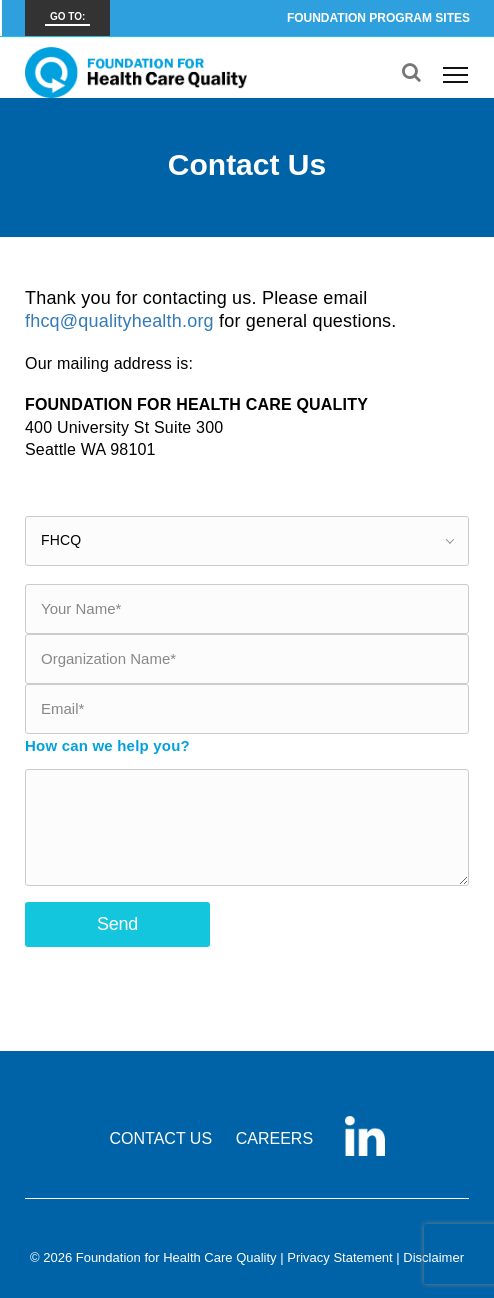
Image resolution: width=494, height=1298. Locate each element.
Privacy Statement (340, 1257)
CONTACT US (161, 1138)
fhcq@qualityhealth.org (119, 321)
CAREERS (274, 1138)
